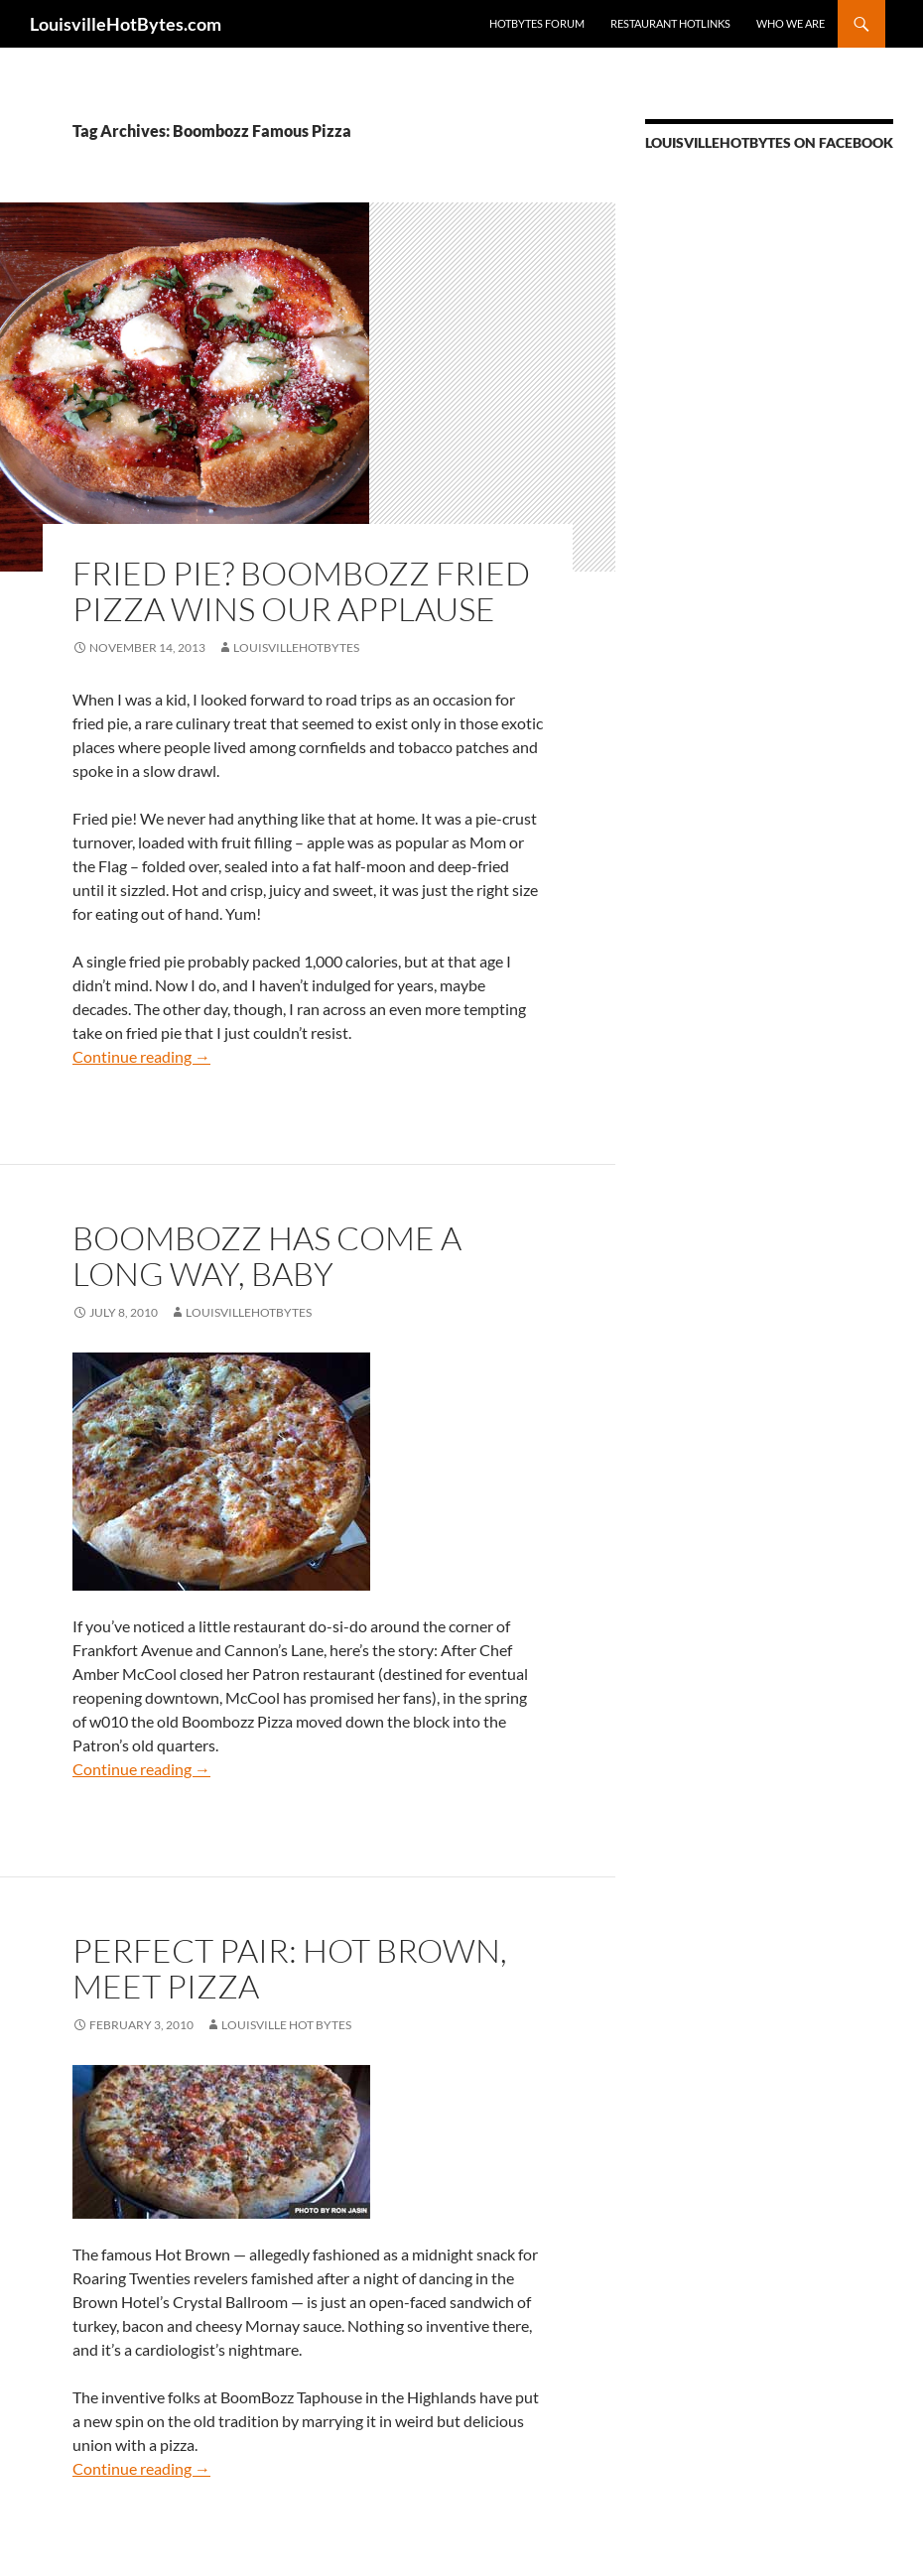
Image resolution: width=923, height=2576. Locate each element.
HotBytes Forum (537, 23)
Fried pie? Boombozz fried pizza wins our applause (301, 591)
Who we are (790, 23)
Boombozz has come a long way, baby (267, 1256)
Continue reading (141, 1056)
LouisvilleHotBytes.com (125, 24)
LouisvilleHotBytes (296, 647)
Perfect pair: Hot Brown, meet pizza (289, 1968)
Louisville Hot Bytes (286, 2024)
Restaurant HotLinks (670, 23)
